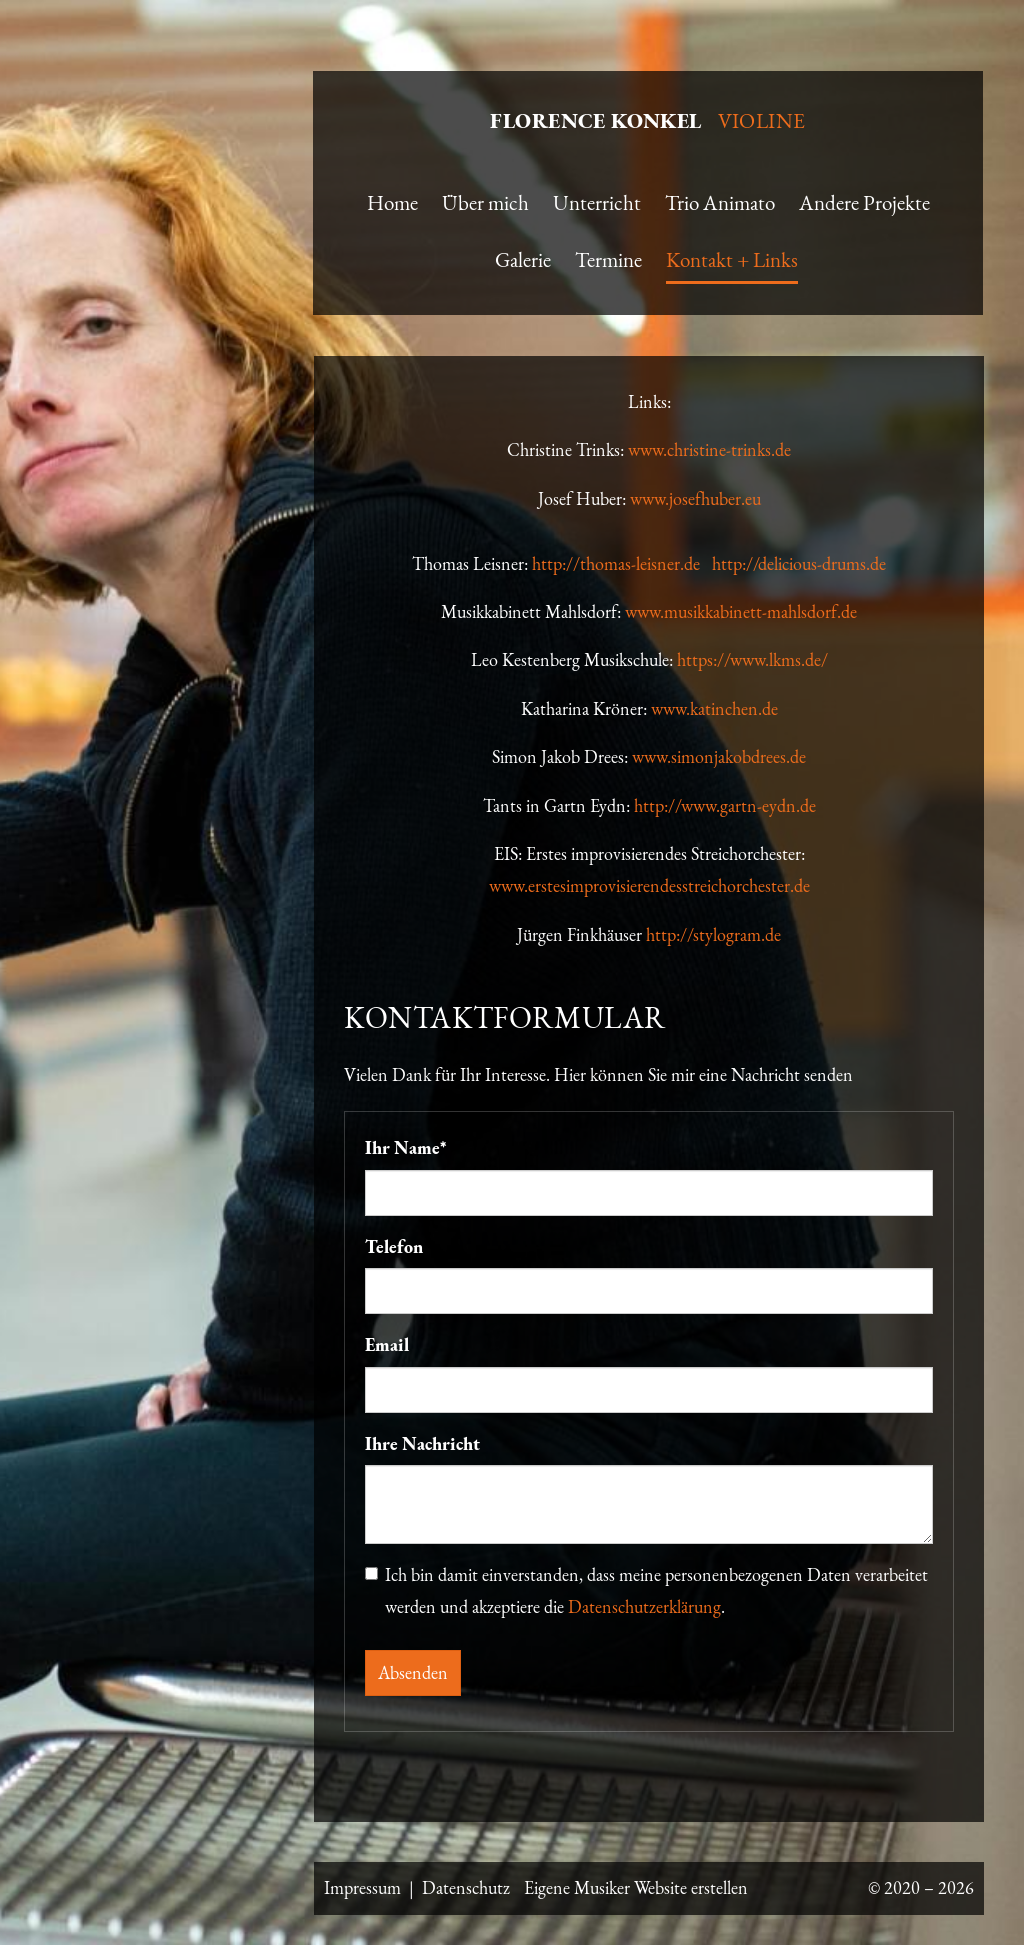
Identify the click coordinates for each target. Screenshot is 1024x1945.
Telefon (394, 1246)
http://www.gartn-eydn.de (725, 805)
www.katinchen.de (714, 708)
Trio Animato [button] (720, 202)
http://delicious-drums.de (799, 563)
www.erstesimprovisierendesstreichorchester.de (649, 885)
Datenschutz (466, 1887)
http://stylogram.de (713, 934)
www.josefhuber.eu (695, 498)
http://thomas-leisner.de (622, 563)
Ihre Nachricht (422, 1443)
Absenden (413, 1672)
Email (387, 1344)
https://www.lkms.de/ (752, 659)
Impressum (362, 1887)
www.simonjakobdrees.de (719, 756)
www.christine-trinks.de (709, 449)
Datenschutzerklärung (644, 1606)
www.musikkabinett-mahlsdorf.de (741, 611)
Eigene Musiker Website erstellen (636, 1887)
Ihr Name (406, 1147)
